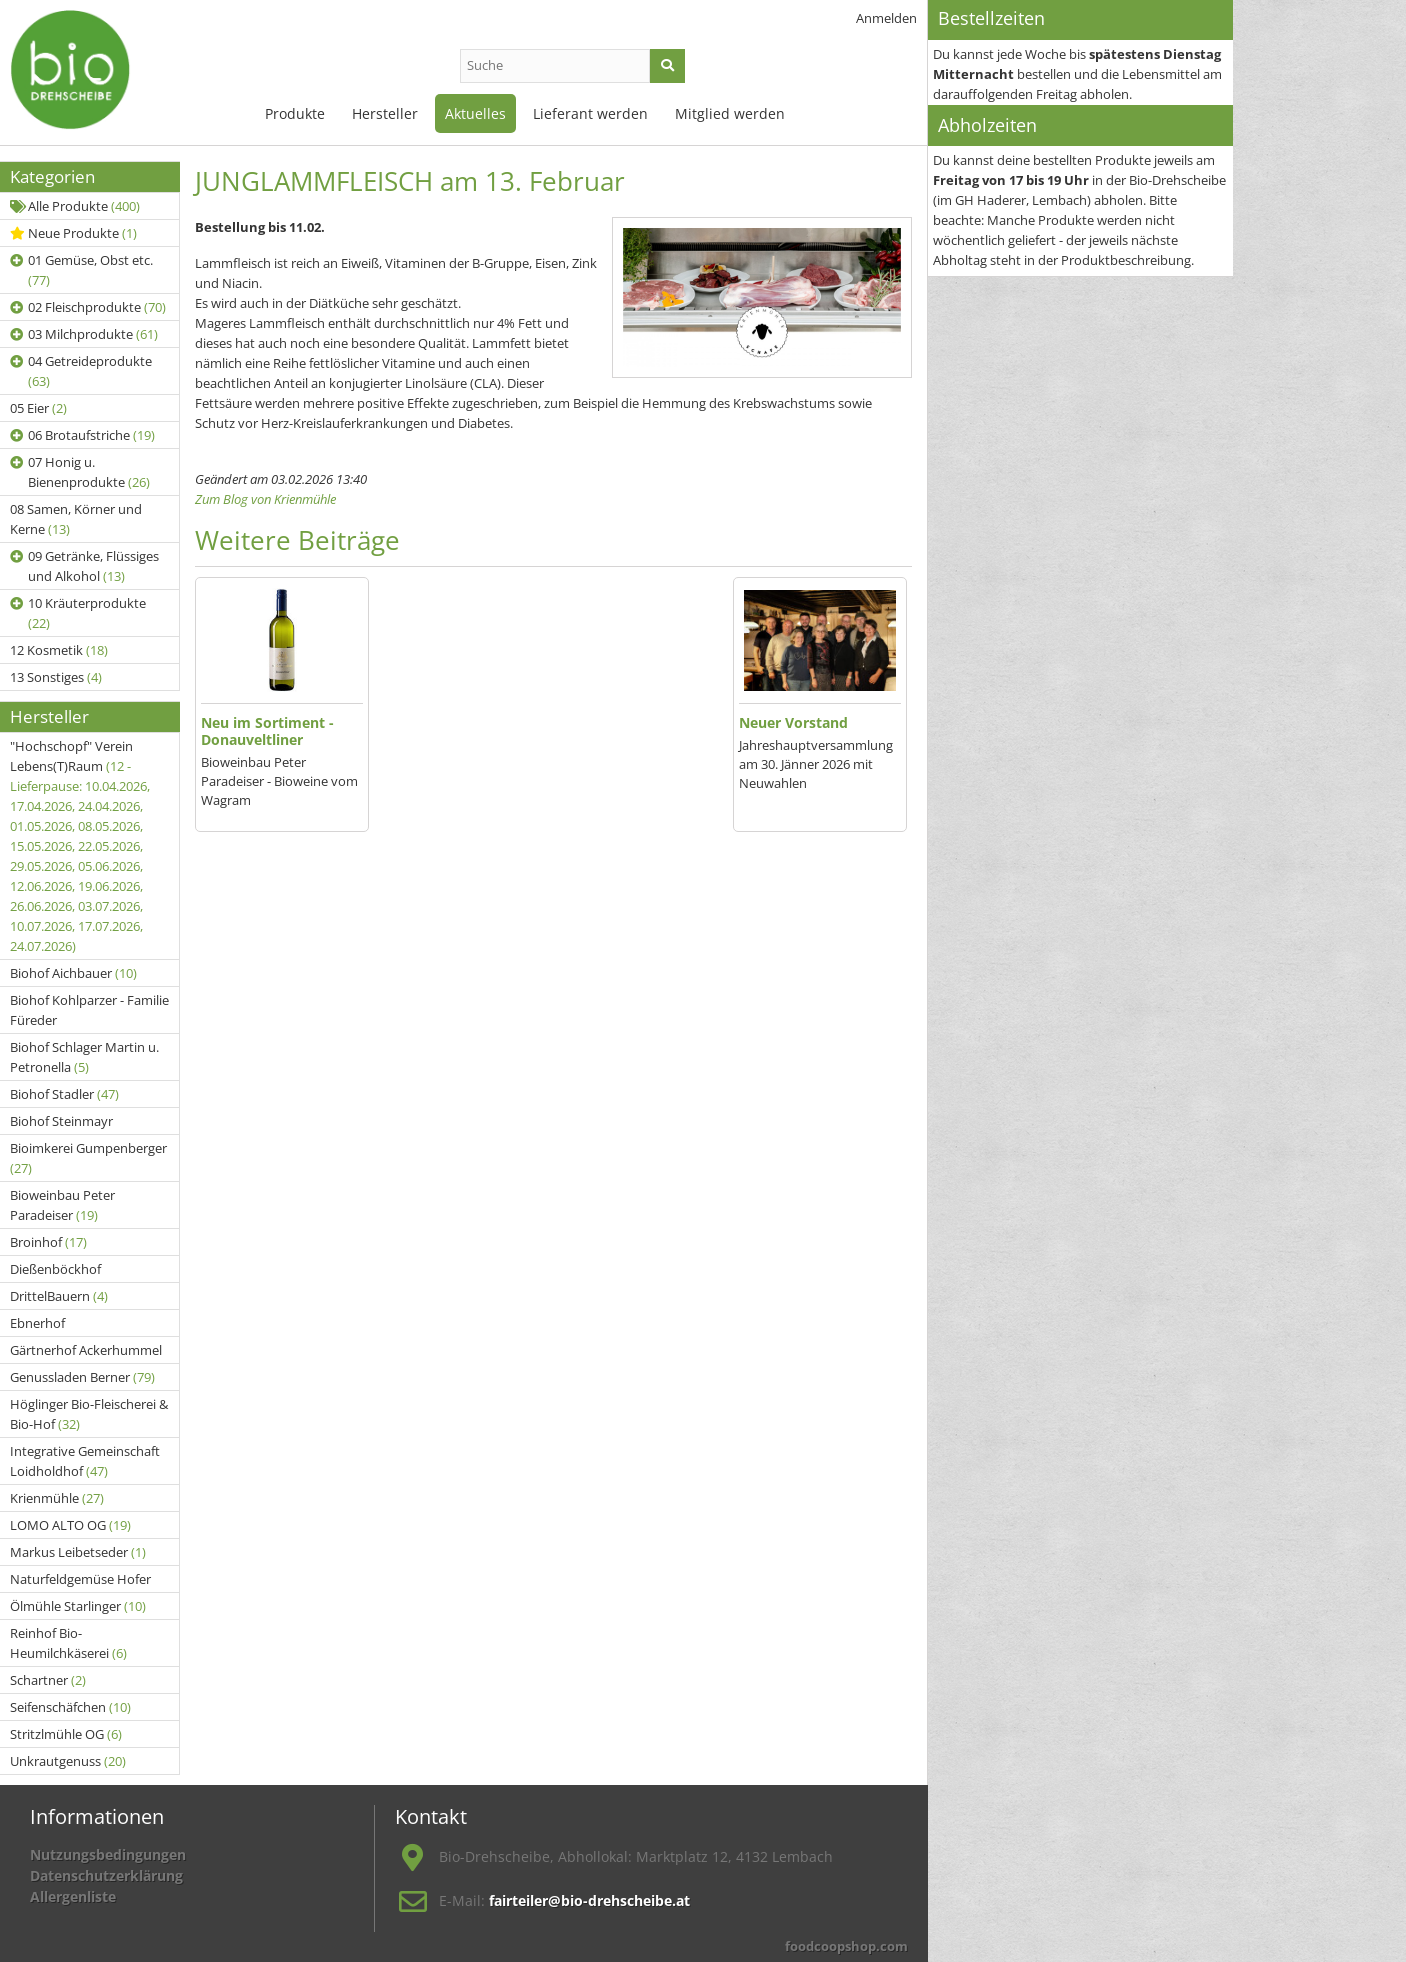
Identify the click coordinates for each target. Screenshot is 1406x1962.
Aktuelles (475, 113)
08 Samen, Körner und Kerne (76, 519)
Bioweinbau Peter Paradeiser (62, 1205)
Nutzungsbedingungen (108, 1854)
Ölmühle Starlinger (78, 1606)
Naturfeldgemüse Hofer (80, 1579)
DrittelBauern (59, 1296)
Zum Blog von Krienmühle (265, 499)
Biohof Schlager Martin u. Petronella (84, 1057)
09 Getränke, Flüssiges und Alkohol (84, 566)
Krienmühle (57, 1498)
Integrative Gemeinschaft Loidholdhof (85, 1461)
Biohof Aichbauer (73, 973)
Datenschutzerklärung (106, 1875)
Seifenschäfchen (70, 1707)
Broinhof (48, 1242)
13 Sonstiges (56, 677)
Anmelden (886, 18)
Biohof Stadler (64, 1094)
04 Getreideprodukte (81, 371)
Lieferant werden (590, 113)
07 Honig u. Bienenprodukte (80, 472)
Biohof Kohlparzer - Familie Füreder (89, 1010)
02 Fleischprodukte (88, 307)
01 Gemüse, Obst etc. (81, 270)
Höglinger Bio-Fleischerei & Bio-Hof (89, 1414)
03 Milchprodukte (84, 334)
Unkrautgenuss (68, 1761)
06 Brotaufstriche (82, 435)
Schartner (48, 1680)
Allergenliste (73, 1896)
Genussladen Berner (82, 1377)
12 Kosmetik (59, 650)
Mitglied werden (730, 113)
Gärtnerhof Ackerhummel (86, 1350)
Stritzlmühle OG (66, 1734)
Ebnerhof (37, 1323)
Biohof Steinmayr (61, 1121)
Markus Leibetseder (78, 1552)
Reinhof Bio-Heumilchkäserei (68, 1643)
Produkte (295, 113)
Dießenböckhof (55, 1269)
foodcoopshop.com (846, 1946)
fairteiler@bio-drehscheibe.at (589, 1900)
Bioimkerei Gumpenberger (88, 1158)
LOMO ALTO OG (70, 1525)
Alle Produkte (75, 206)
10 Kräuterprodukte (78, 613)
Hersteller (385, 113)
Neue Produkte (73, 233)
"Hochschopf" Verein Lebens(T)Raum (80, 846)
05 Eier (38, 408)
